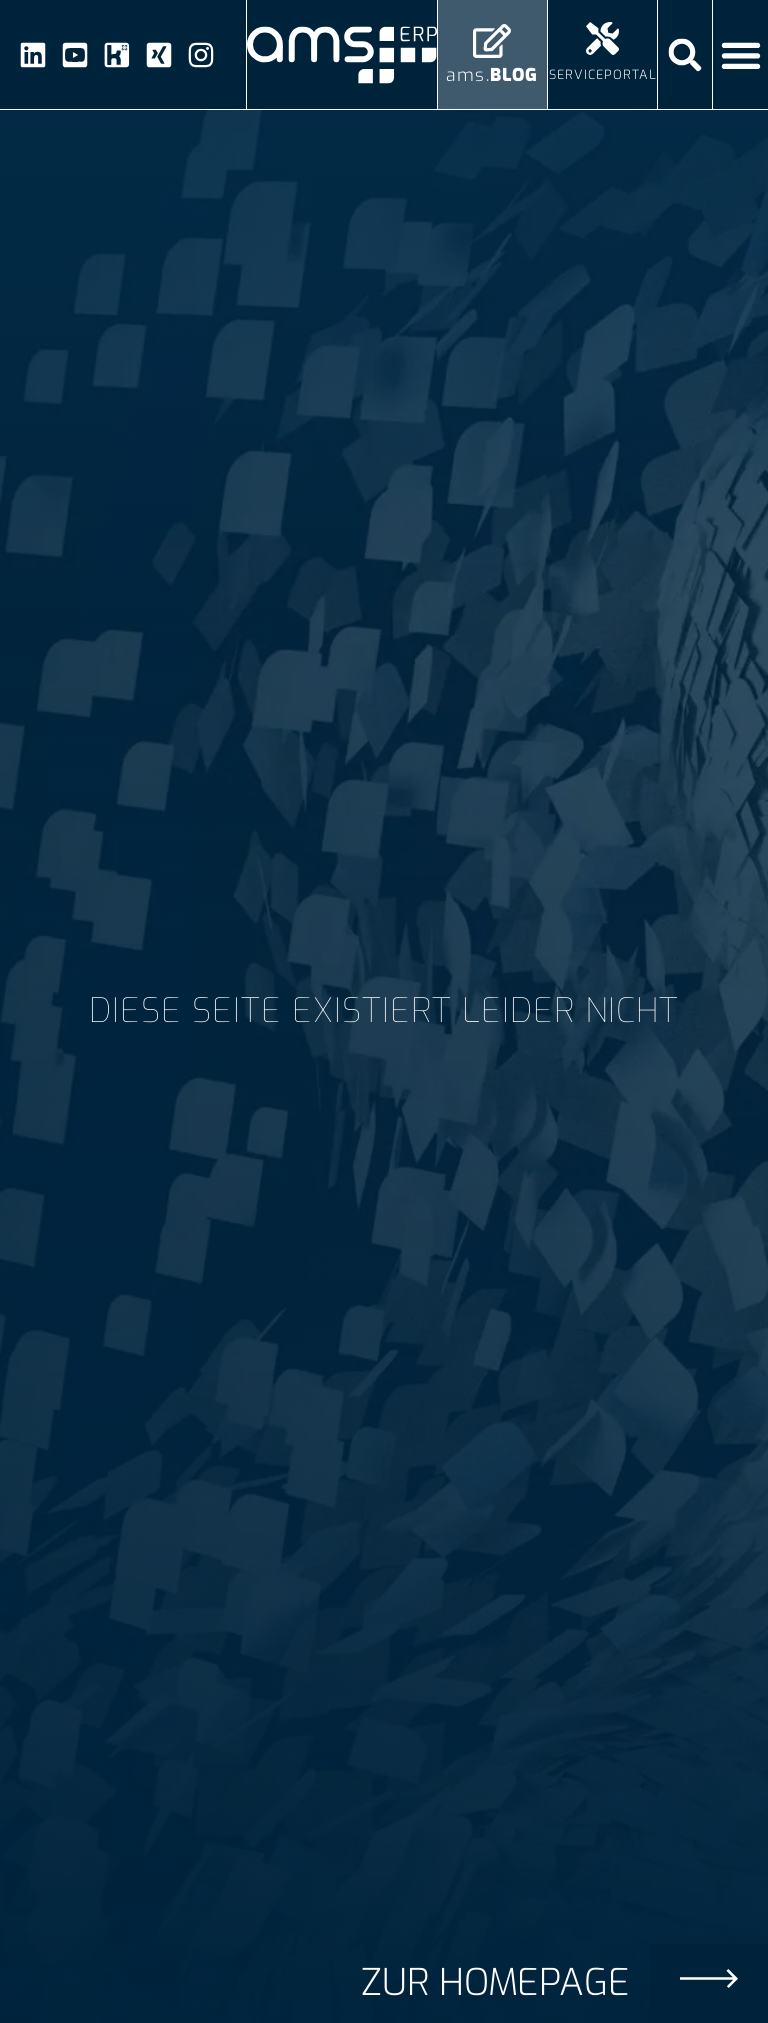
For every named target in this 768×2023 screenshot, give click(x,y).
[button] (685, 54)
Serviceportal (603, 74)
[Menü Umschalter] (741, 55)
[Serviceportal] (602, 38)
